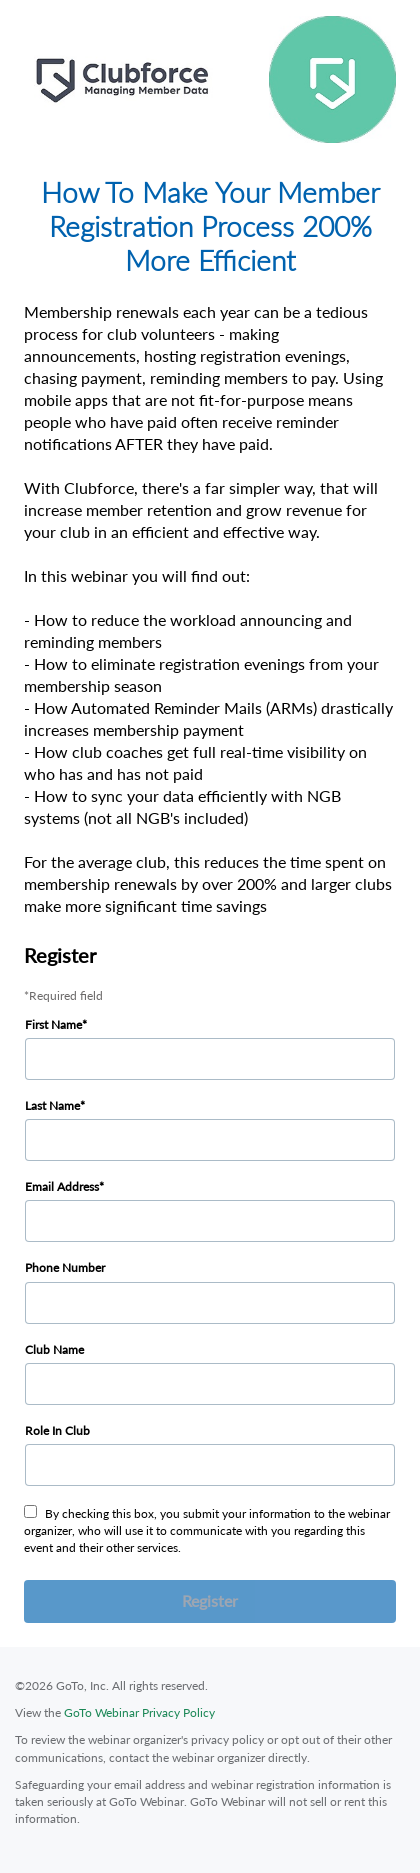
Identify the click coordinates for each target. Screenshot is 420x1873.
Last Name (52, 1105)
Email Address (62, 1186)
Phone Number (65, 1267)
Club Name (54, 1349)
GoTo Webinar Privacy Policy (139, 1712)
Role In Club (57, 1430)
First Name (53, 1024)
